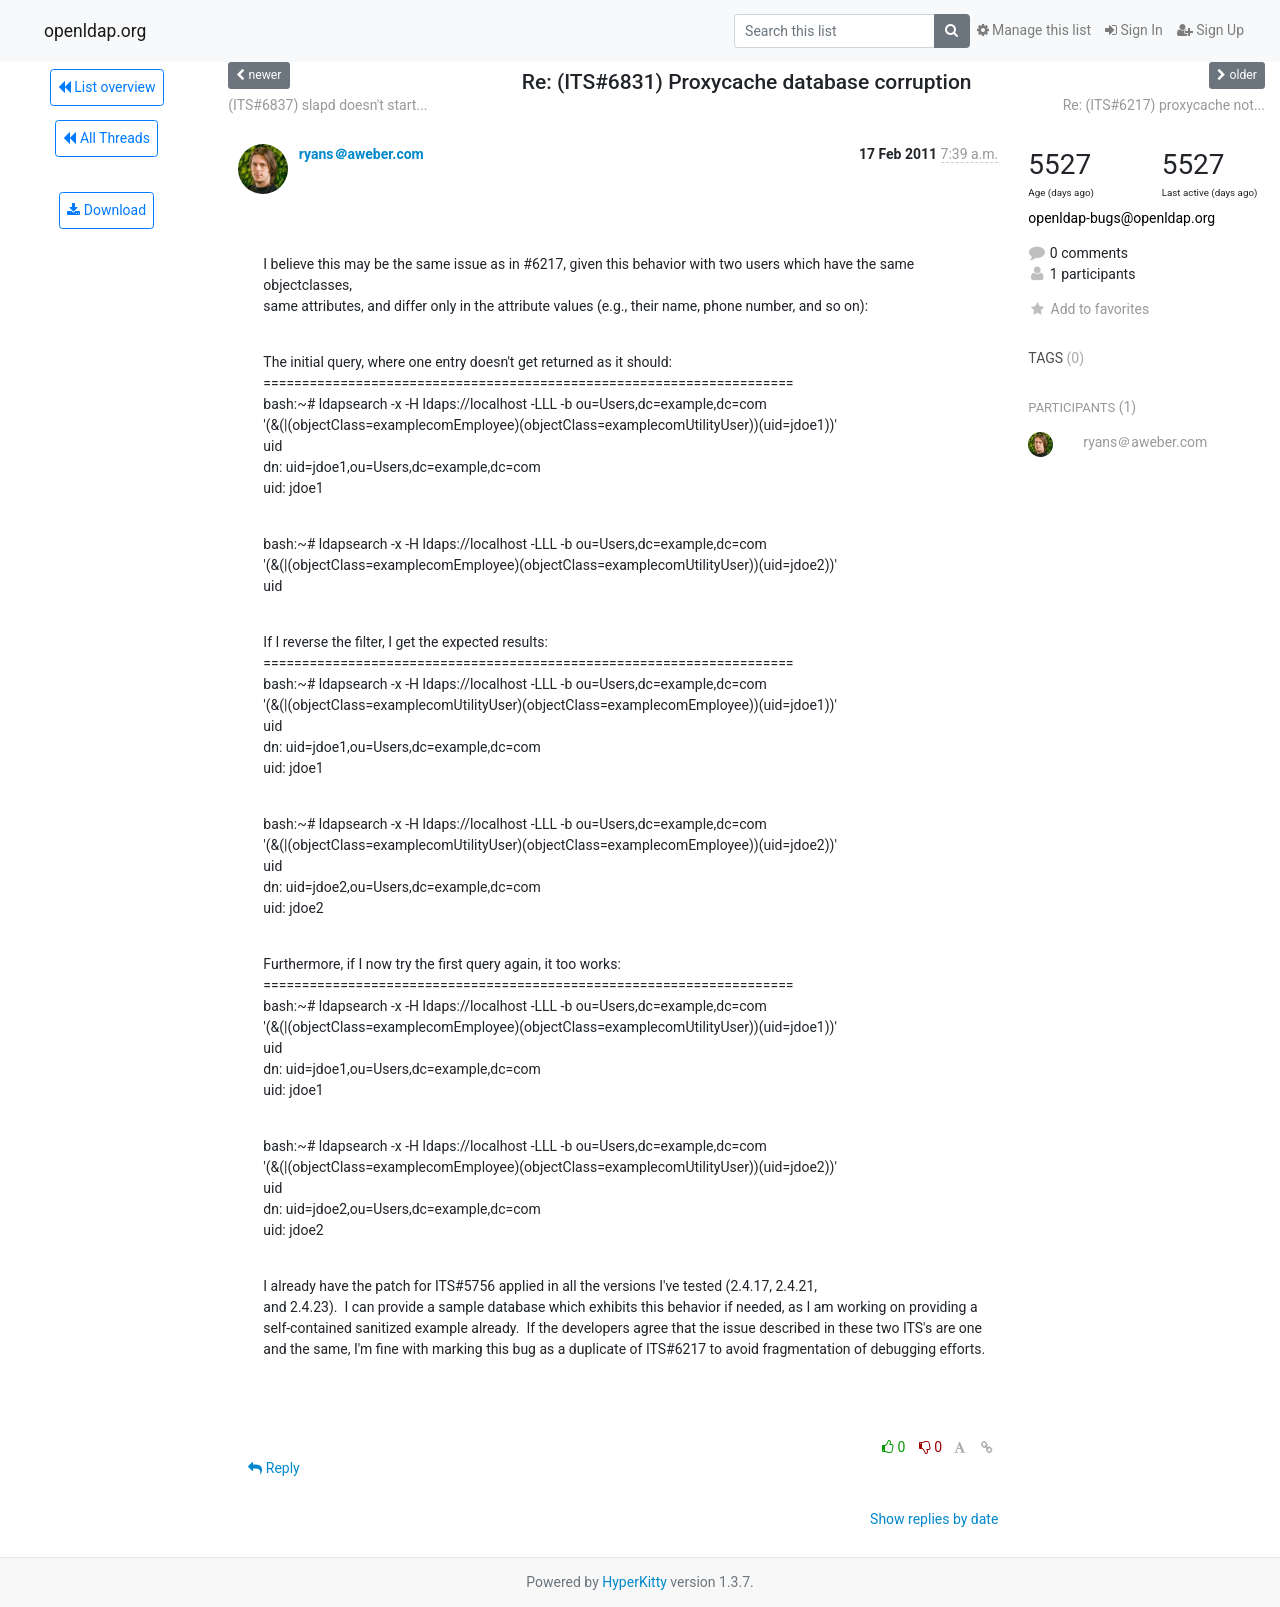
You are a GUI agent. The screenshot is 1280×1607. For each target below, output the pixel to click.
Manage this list (1034, 30)
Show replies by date (934, 1519)
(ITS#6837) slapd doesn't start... (327, 105)
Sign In (1134, 30)
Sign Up (1210, 30)
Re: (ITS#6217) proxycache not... (1164, 105)
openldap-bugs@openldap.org (1121, 218)
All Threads (106, 138)
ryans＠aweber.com (361, 154)
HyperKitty (634, 1582)
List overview (107, 87)
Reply (273, 1468)
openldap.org (95, 31)
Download (106, 210)
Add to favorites (1088, 309)
